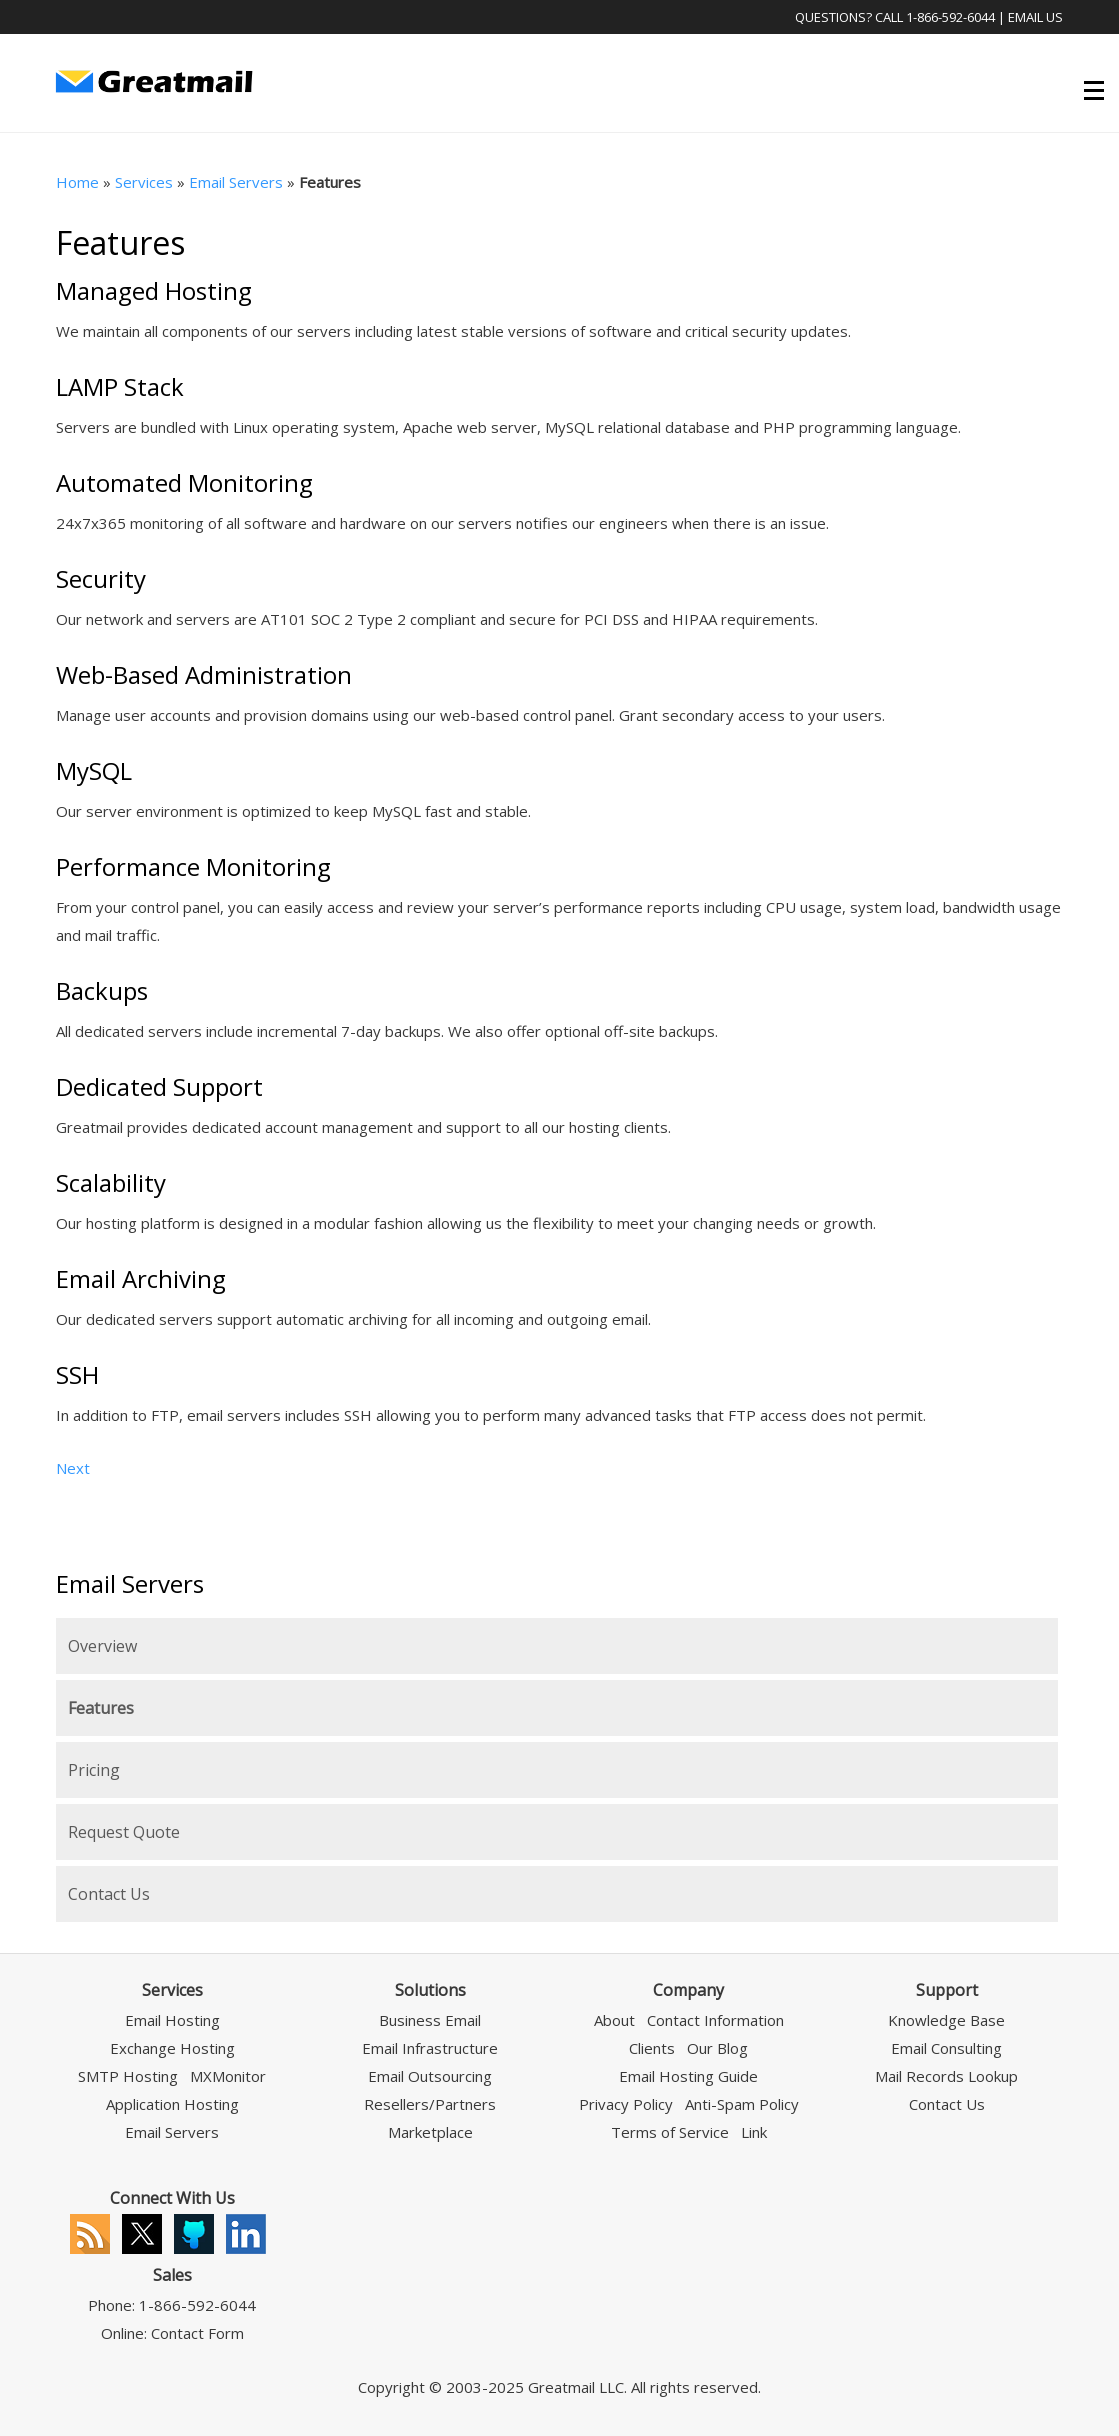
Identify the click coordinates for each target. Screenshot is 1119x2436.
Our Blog (717, 2048)
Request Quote (124, 1832)
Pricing (94, 1770)
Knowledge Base (946, 2020)
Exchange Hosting (172, 2048)
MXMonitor (228, 2076)
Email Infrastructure (430, 2048)
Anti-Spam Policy (742, 2104)
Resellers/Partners (430, 2104)
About (614, 2020)
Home (77, 182)
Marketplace (430, 2132)
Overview (102, 1646)
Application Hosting (172, 2104)
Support (947, 1990)
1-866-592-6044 (950, 17)
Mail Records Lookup (946, 2076)
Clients (652, 2048)
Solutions (430, 1990)
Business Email (430, 2020)
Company (688, 1990)
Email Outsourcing (430, 2076)
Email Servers (236, 182)
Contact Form (197, 2333)
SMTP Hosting (128, 2076)
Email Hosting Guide (688, 2076)
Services (144, 182)
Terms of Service (670, 2132)
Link (754, 2132)
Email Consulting (946, 2048)
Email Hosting (172, 2020)
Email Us (1035, 17)
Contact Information (715, 2020)
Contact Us (109, 1894)
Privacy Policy (626, 2104)
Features (101, 1708)
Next (73, 1468)
